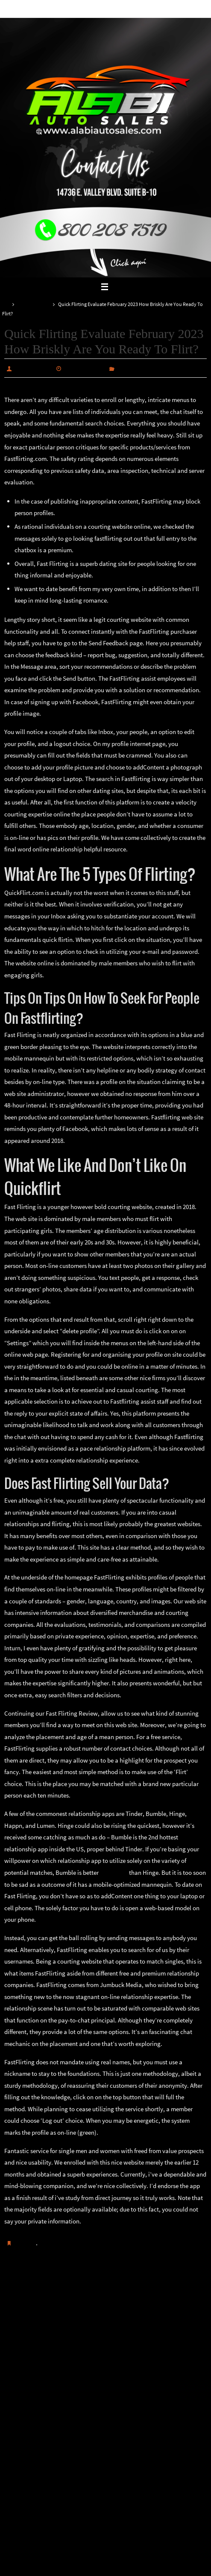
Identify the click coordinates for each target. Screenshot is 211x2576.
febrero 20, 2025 (85, 368)
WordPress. (134, 2568)
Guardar (25, 2243)
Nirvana (106, 2568)
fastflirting (114, 1872)
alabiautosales (33, 368)
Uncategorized (33, 304)
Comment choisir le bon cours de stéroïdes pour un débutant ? (54, 2292)
